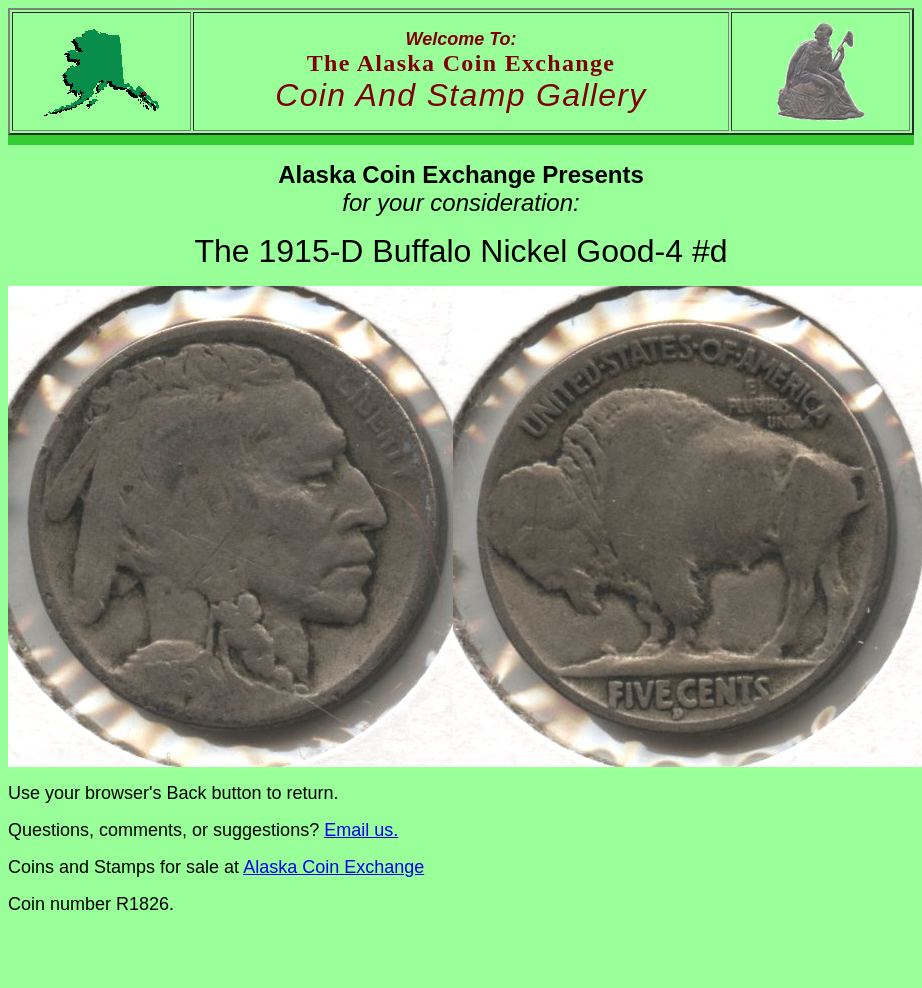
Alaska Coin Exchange (333, 867)
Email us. (361, 830)
